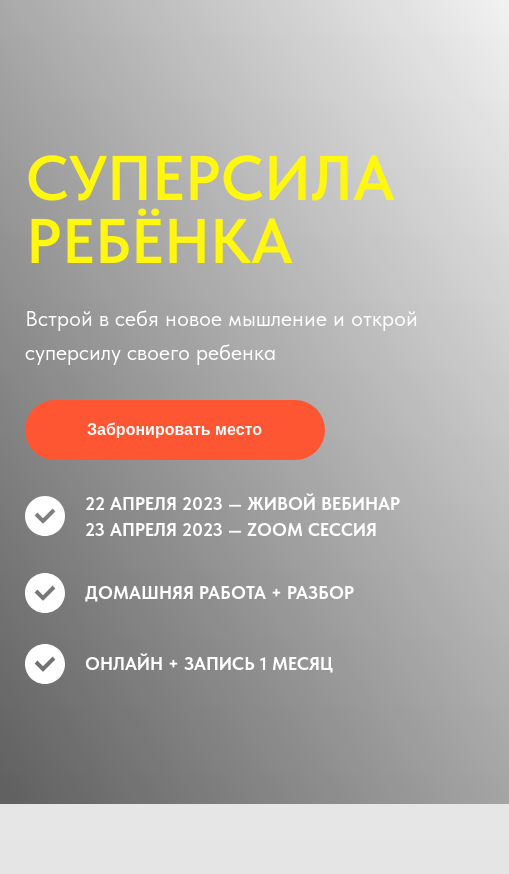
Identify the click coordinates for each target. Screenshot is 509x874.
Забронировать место (174, 429)
